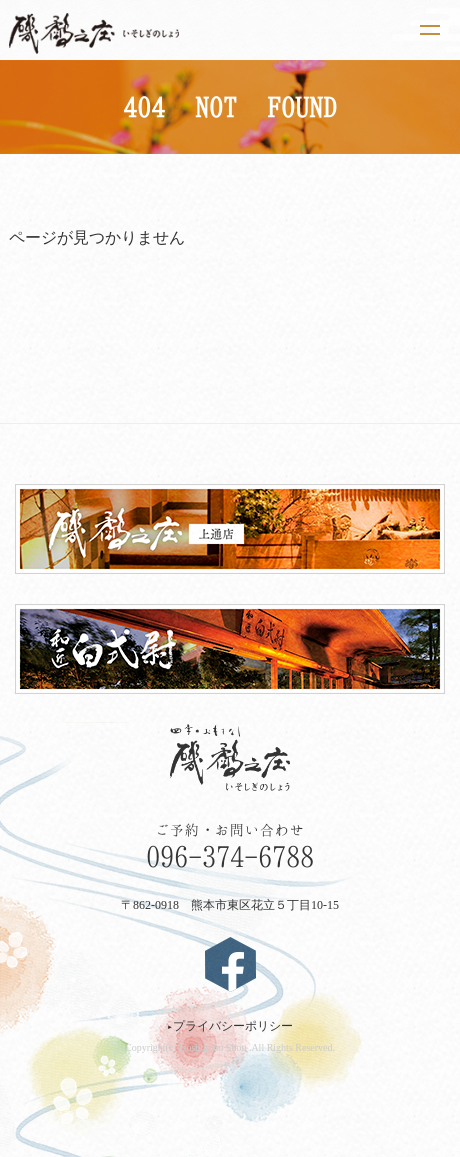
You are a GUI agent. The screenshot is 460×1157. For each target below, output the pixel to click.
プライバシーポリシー (230, 1026)
